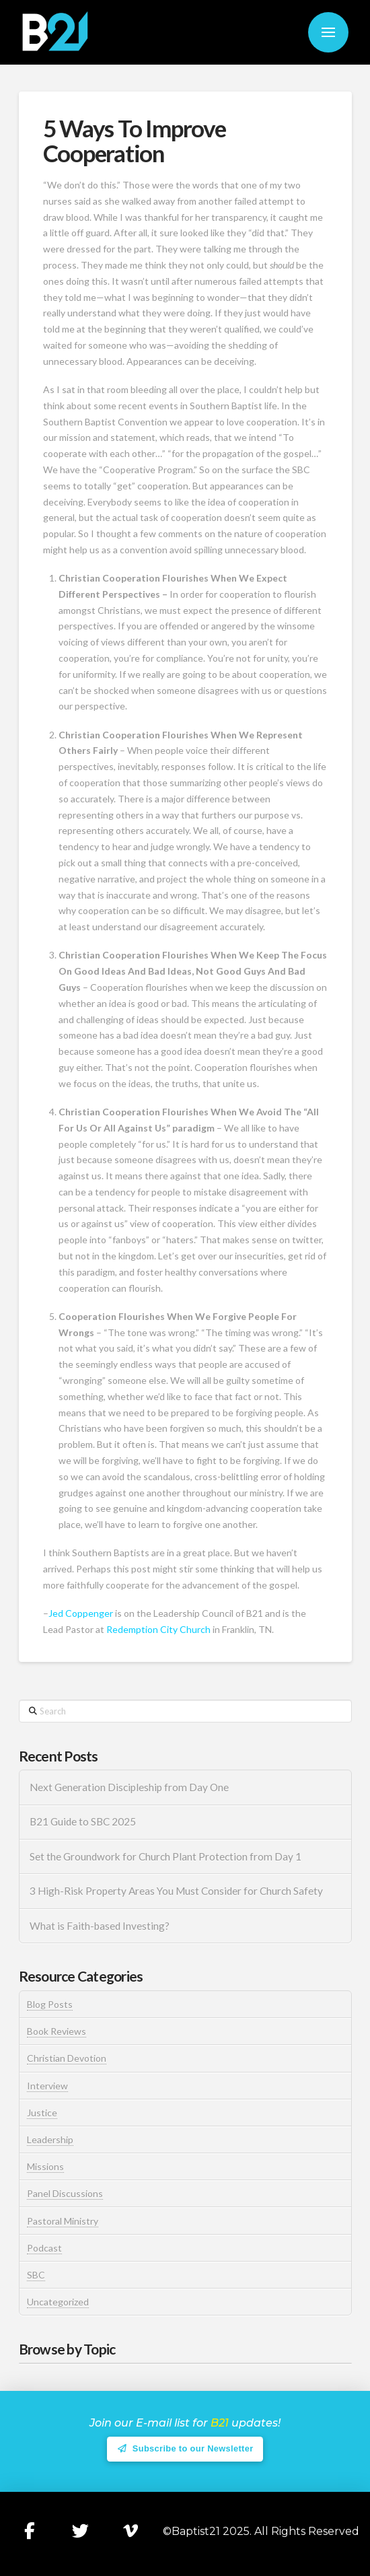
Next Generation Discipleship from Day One (129, 1787)
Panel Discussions (65, 2193)
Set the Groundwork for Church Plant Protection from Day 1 (165, 1856)
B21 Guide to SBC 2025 (83, 1821)
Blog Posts (50, 2004)
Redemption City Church (158, 1629)
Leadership (50, 2139)
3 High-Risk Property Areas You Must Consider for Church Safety (177, 1891)
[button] (328, 32)
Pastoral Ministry (62, 2221)
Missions (45, 2166)
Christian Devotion (66, 2058)
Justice (42, 2112)
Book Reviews (56, 2031)
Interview (47, 2085)
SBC (36, 2275)
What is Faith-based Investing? (100, 1926)
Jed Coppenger (80, 1613)
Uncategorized (58, 2301)
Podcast (44, 2248)
